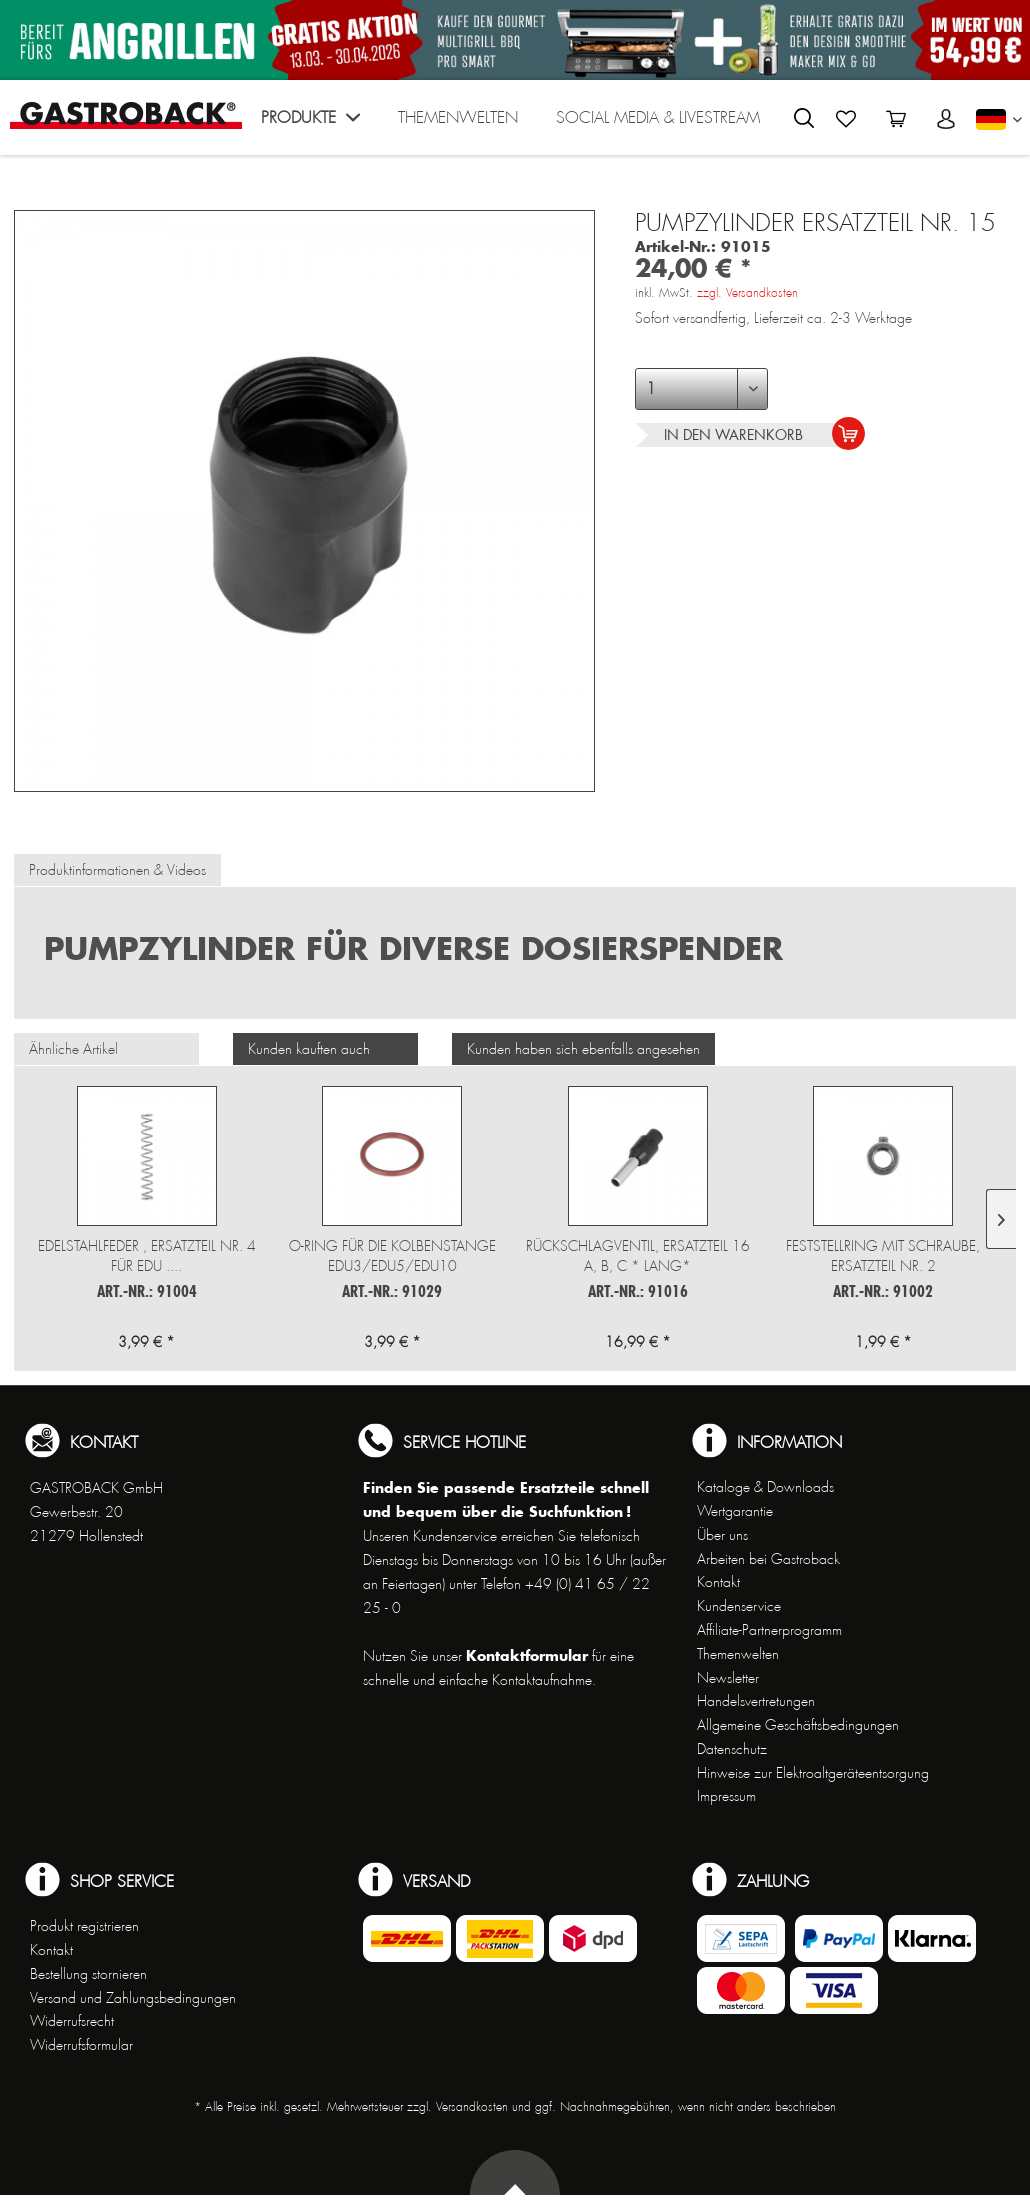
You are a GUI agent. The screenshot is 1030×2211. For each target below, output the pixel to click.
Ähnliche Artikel (73, 1049)
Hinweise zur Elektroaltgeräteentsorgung (813, 1773)
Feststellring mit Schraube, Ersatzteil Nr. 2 (883, 1256)
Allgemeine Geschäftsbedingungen (798, 1725)
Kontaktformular (527, 1655)
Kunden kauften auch (309, 1049)
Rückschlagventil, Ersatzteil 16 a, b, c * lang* (638, 1256)
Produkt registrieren (84, 1926)
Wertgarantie (735, 1511)
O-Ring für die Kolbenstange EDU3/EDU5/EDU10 (392, 1256)
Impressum (726, 1796)
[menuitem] (310, 122)
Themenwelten (738, 1654)
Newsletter (728, 1678)
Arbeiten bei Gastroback (768, 1559)
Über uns (722, 1535)
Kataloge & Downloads (765, 1487)
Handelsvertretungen (756, 1701)
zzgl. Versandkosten (747, 293)
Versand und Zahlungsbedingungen (133, 1998)
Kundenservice (739, 1606)
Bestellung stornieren (88, 1974)
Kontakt (718, 1582)
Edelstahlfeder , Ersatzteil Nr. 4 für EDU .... (147, 1256)
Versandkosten (472, 2107)
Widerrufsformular (81, 2045)
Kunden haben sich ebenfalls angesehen (583, 1049)
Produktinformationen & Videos (117, 870)
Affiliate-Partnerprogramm (769, 1630)
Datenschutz (732, 1749)
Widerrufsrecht (72, 2021)
